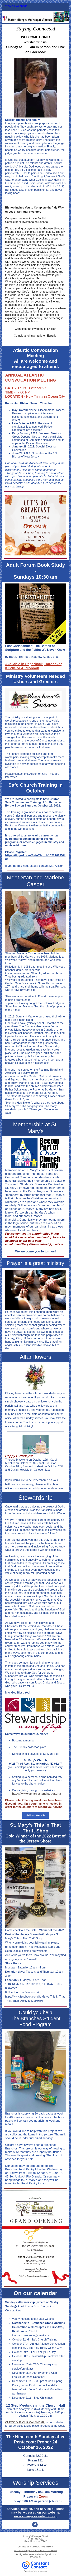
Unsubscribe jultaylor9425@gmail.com (35, 2547)
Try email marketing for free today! (35, 2571)
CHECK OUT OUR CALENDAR (25, 2422)
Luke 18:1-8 (35, 2469)
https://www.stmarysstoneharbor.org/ (36, 1793)
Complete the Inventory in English (25, 218)
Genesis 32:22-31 (35, 2455)
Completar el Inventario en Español (26, 221)
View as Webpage (16, 5)
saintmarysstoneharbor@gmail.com (39, 2554)
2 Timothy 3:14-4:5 (35, 2465)
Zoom (43, 2496)
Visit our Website (35, 1815)
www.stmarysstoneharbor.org (35, 2516)
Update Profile (20, 2550)
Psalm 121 (35, 2460)
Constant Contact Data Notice (43, 2550)
